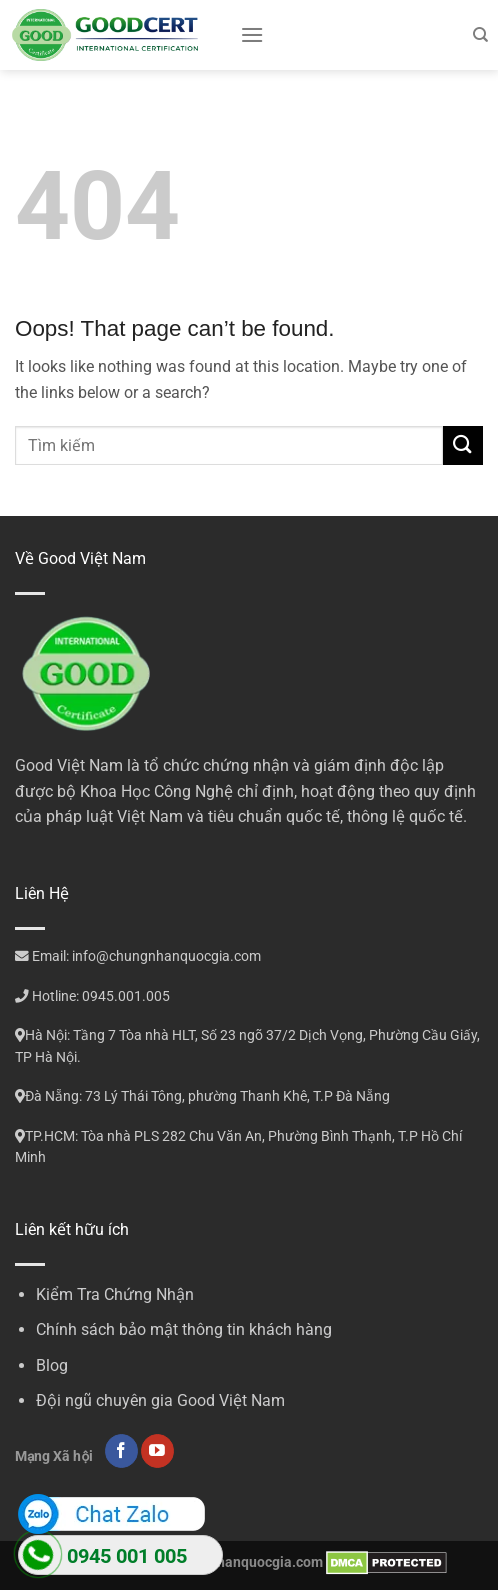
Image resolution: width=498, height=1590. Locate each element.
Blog (52, 1365)
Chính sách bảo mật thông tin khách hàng (184, 1329)
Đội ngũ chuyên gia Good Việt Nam (160, 1400)
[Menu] (252, 34)
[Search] (480, 35)
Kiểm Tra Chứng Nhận (115, 1294)
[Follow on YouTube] (157, 1451)
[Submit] (463, 445)
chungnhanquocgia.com (246, 1562)
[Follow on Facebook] (121, 1451)
